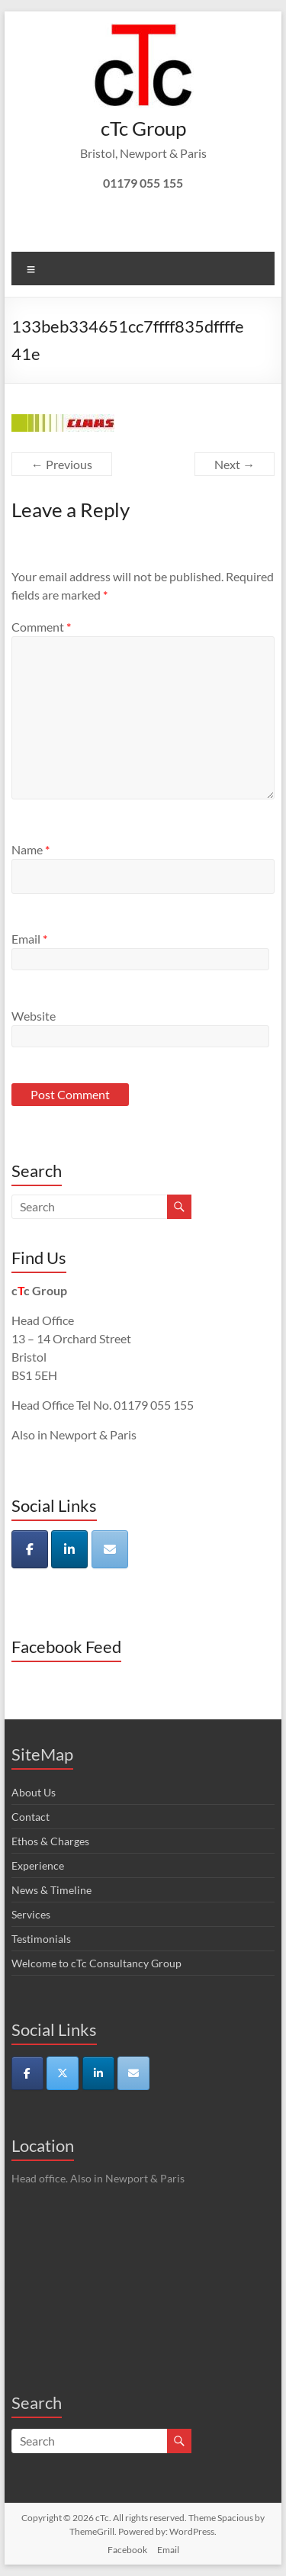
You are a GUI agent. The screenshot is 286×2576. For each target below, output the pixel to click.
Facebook (127, 2549)
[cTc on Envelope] (110, 1549)
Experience (37, 1865)
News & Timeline (51, 1889)
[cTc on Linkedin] (69, 1549)
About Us (33, 1792)
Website (33, 1015)
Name (30, 849)
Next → (234, 464)
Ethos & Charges (50, 1841)
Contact (30, 1816)
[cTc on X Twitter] (63, 2073)
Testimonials (41, 1938)
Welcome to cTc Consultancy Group (96, 1963)
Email (29, 938)
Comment (41, 626)
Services (30, 1914)
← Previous (61, 464)
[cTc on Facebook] (29, 1549)
